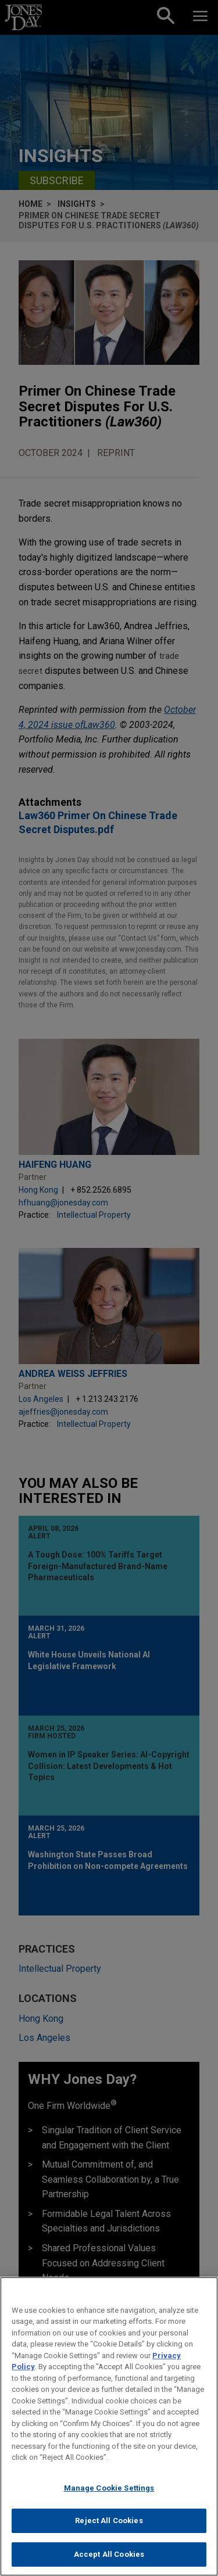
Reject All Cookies (108, 2531)
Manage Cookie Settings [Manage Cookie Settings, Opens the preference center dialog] (109, 2498)
